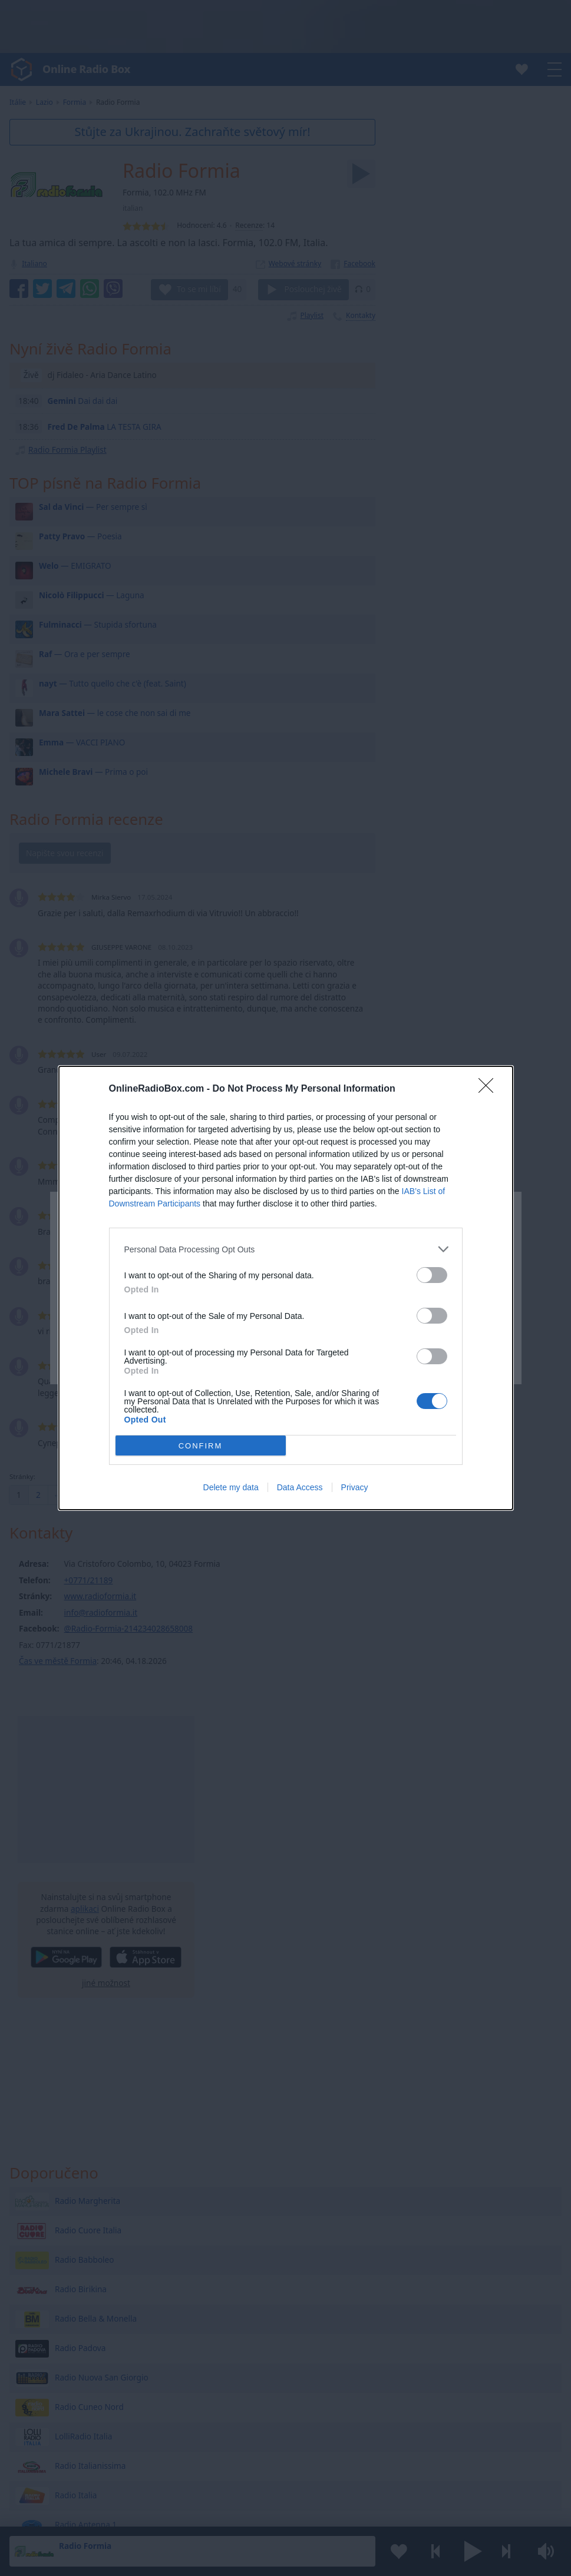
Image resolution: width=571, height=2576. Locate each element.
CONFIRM (201, 1445)
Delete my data (231, 1487)
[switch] (432, 1275)
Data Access (300, 1487)
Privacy (354, 1487)
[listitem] (285, 1249)
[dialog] (286, 1288)
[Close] (489, 1089)
